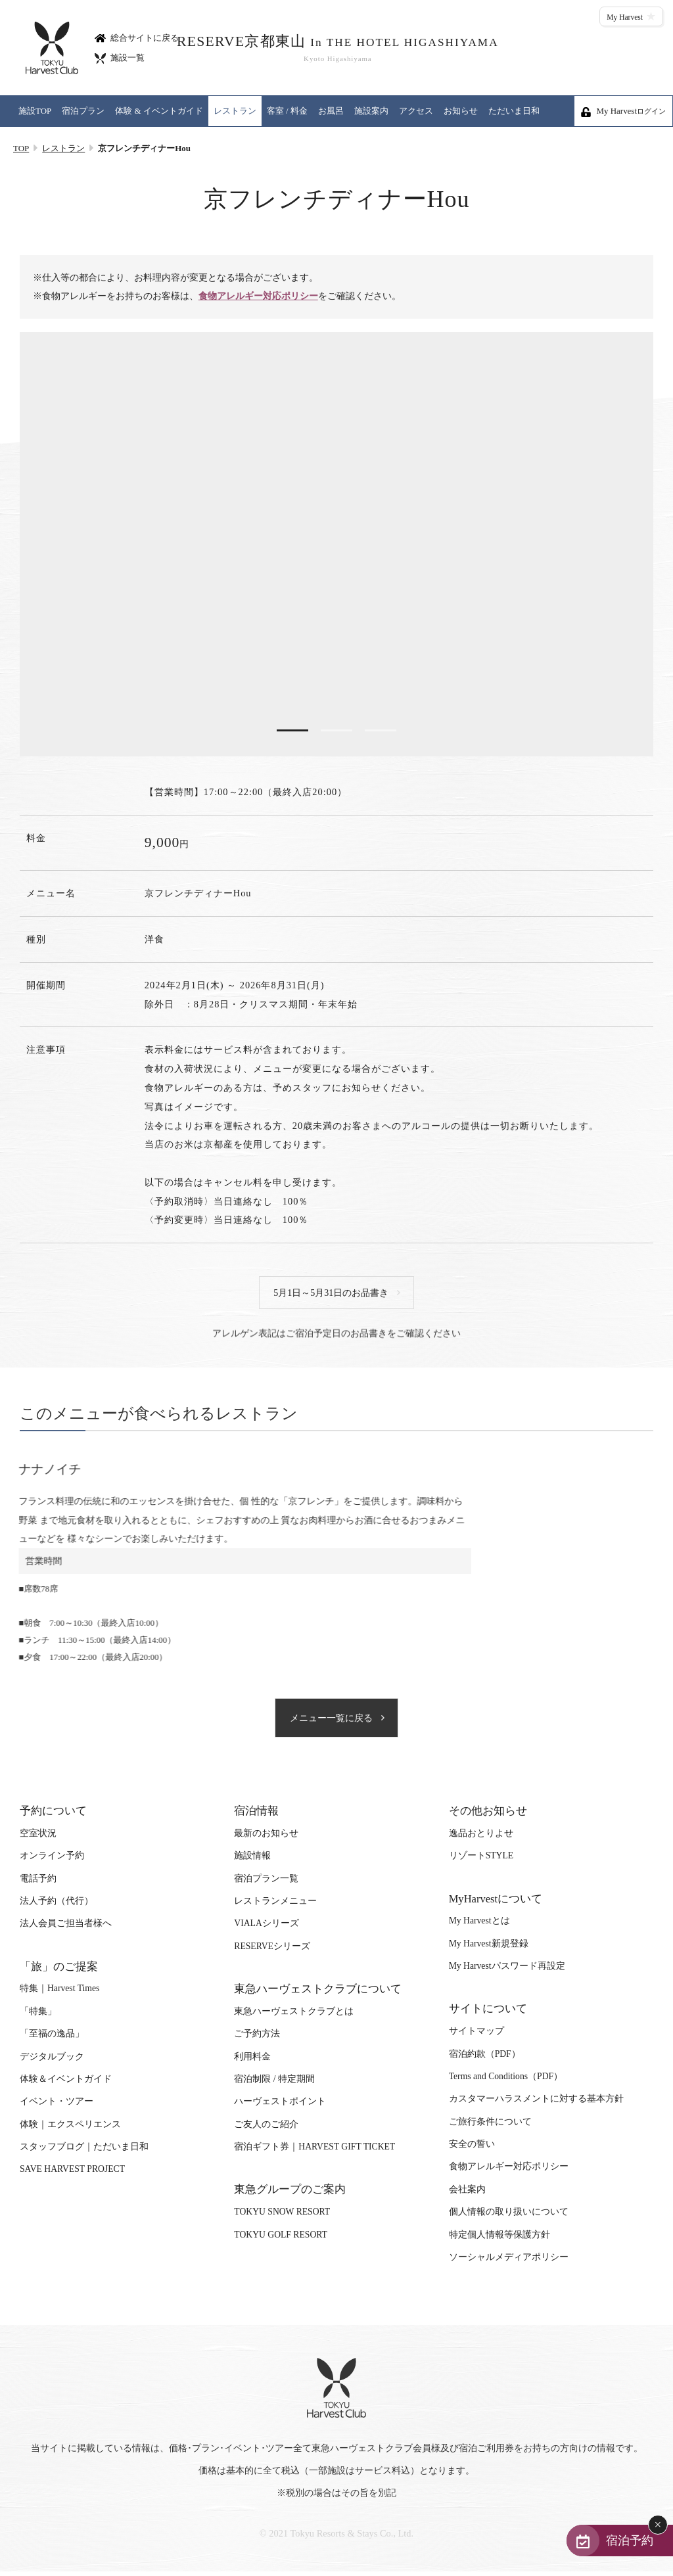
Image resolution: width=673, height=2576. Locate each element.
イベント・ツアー (56, 2107)
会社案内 (467, 2195)
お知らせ (461, 111)
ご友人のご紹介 (266, 2130)
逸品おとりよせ (481, 1839)
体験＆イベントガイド (66, 2085)
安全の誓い (472, 2150)
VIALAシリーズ (266, 1929)
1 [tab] (290, 731)
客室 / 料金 (287, 111)
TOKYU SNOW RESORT (282, 2217)
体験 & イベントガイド (159, 111)
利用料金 (252, 2062)
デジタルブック (52, 2062)
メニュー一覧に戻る (331, 1723)
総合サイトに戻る (137, 37)
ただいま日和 (514, 111)
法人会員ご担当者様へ (66, 1929)
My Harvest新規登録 (488, 1949)
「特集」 (38, 2017)
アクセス (416, 111)
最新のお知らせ (266, 1839)
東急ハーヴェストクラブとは (294, 2017)
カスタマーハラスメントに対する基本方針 (536, 2104)
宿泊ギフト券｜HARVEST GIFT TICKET (314, 2152)
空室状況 (38, 1839)
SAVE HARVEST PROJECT (72, 2175)
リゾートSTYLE (481, 1861)
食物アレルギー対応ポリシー (258, 297)
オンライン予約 (52, 1861)
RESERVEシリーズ (272, 1952)
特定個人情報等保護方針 (499, 2240)
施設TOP (34, 111)
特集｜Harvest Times (59, 1994)
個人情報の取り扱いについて (509, 2217)
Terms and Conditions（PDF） (506, 2082)
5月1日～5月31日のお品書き (331, 1295)
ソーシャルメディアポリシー (509, 2263)
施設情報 (252, 1861)
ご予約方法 (257, 2039)
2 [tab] (336, 731)
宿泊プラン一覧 (266, 1884)
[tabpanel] (336, 545)
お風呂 (331, 111)
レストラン (235, 111)
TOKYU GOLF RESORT (280, 2240)
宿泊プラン (83, 111)
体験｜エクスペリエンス (70, 2130)
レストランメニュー (275, 1907)
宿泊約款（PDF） (485, 2060)
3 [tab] (382, 731)
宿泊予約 (622, 2539)
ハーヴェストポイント (280, 2107)
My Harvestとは (479, 1926)
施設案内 (371, 111)
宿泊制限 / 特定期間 (274, 2085)
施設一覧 (120, 57)
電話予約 (38, 1884)
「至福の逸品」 (52, 2039)
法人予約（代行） (56, 1907)
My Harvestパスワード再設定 (507, 1972)
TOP (21, 148)
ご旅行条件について (490, 2127)
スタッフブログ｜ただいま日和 (84, 2152)
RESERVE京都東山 (336, 48)
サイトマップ (476, 2037)
